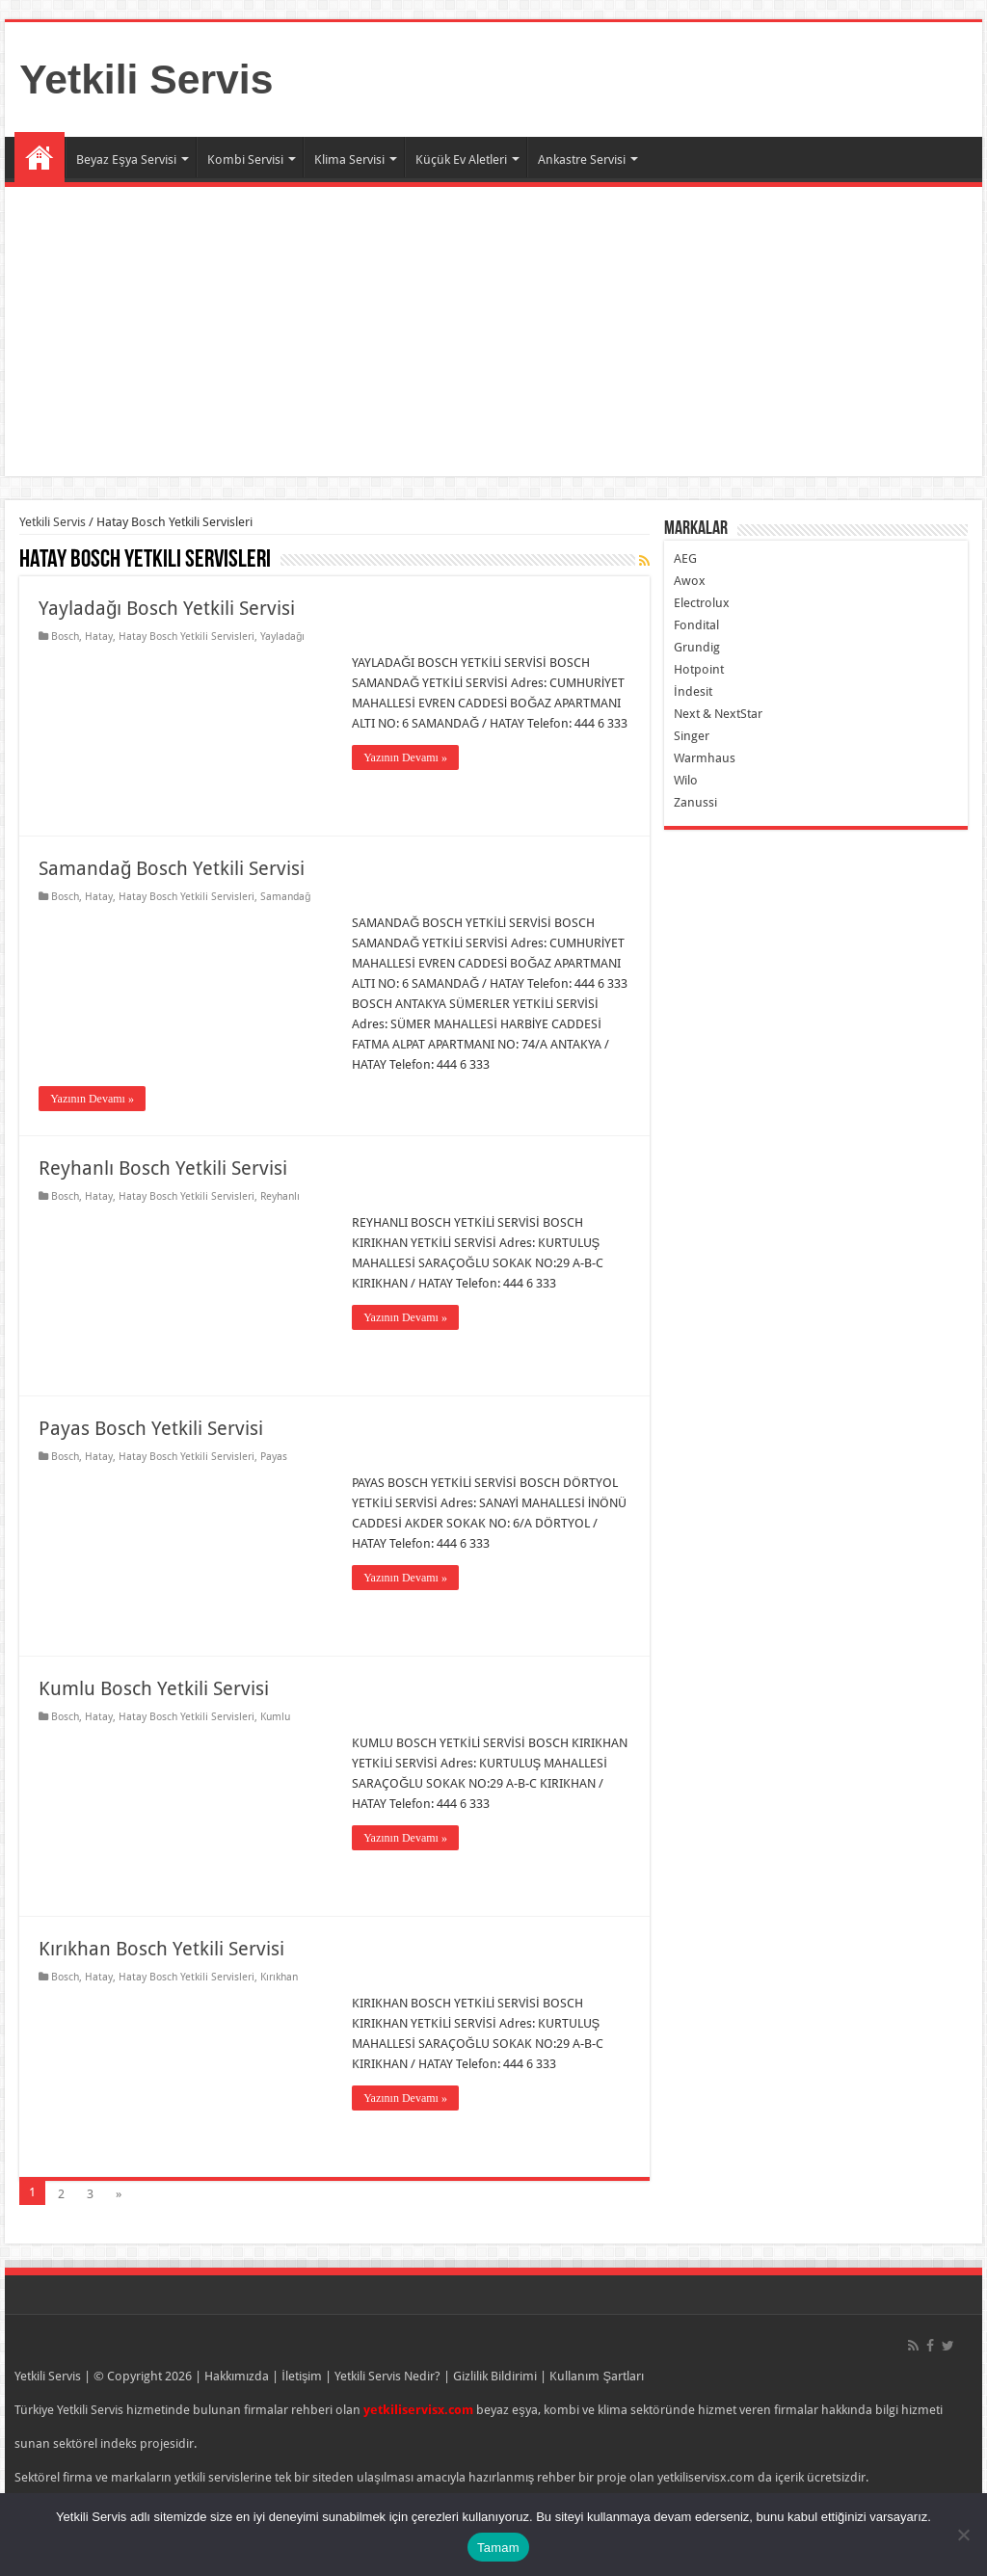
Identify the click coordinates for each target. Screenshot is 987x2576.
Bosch (65, 636)
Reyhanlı (280, 1196)
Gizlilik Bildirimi (495, 2376)
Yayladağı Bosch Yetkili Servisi (167, 608)
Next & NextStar (718, 713)
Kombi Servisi (245, 159)
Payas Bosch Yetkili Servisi (151, 1428)
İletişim (301, 2376)
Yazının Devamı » (405, 757)
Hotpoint (699, 669)
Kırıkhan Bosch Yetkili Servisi (161, 1948)
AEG (685, 558)
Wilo (686, 780)
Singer (691, 736)
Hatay (99, 636)
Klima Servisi (349, 159)
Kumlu (275, 1717)
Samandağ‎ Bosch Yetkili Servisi (172, 868)
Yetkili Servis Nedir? (387, 2376)
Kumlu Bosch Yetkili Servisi (154, 1688)
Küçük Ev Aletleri (461, 159)
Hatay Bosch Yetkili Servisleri (186, 636)
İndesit (693, 691)
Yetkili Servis (146, 79)
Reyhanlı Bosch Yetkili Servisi (163, 1168)
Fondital (696, 625)
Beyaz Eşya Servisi (126, 159)
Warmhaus (704, 758)
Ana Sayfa (39, 157)
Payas (273, 1456)
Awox (690, 580)
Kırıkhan (279, 1977)
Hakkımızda (236, 2376)
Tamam (498, 2547)
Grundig (697, 647)
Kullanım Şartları (596, 2376)
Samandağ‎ (285, 896)
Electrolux (702, 603)
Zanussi (695, 802)
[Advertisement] (493, 331)
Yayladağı (282, 636)
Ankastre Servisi (582, 159)
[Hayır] (963, 2534)
